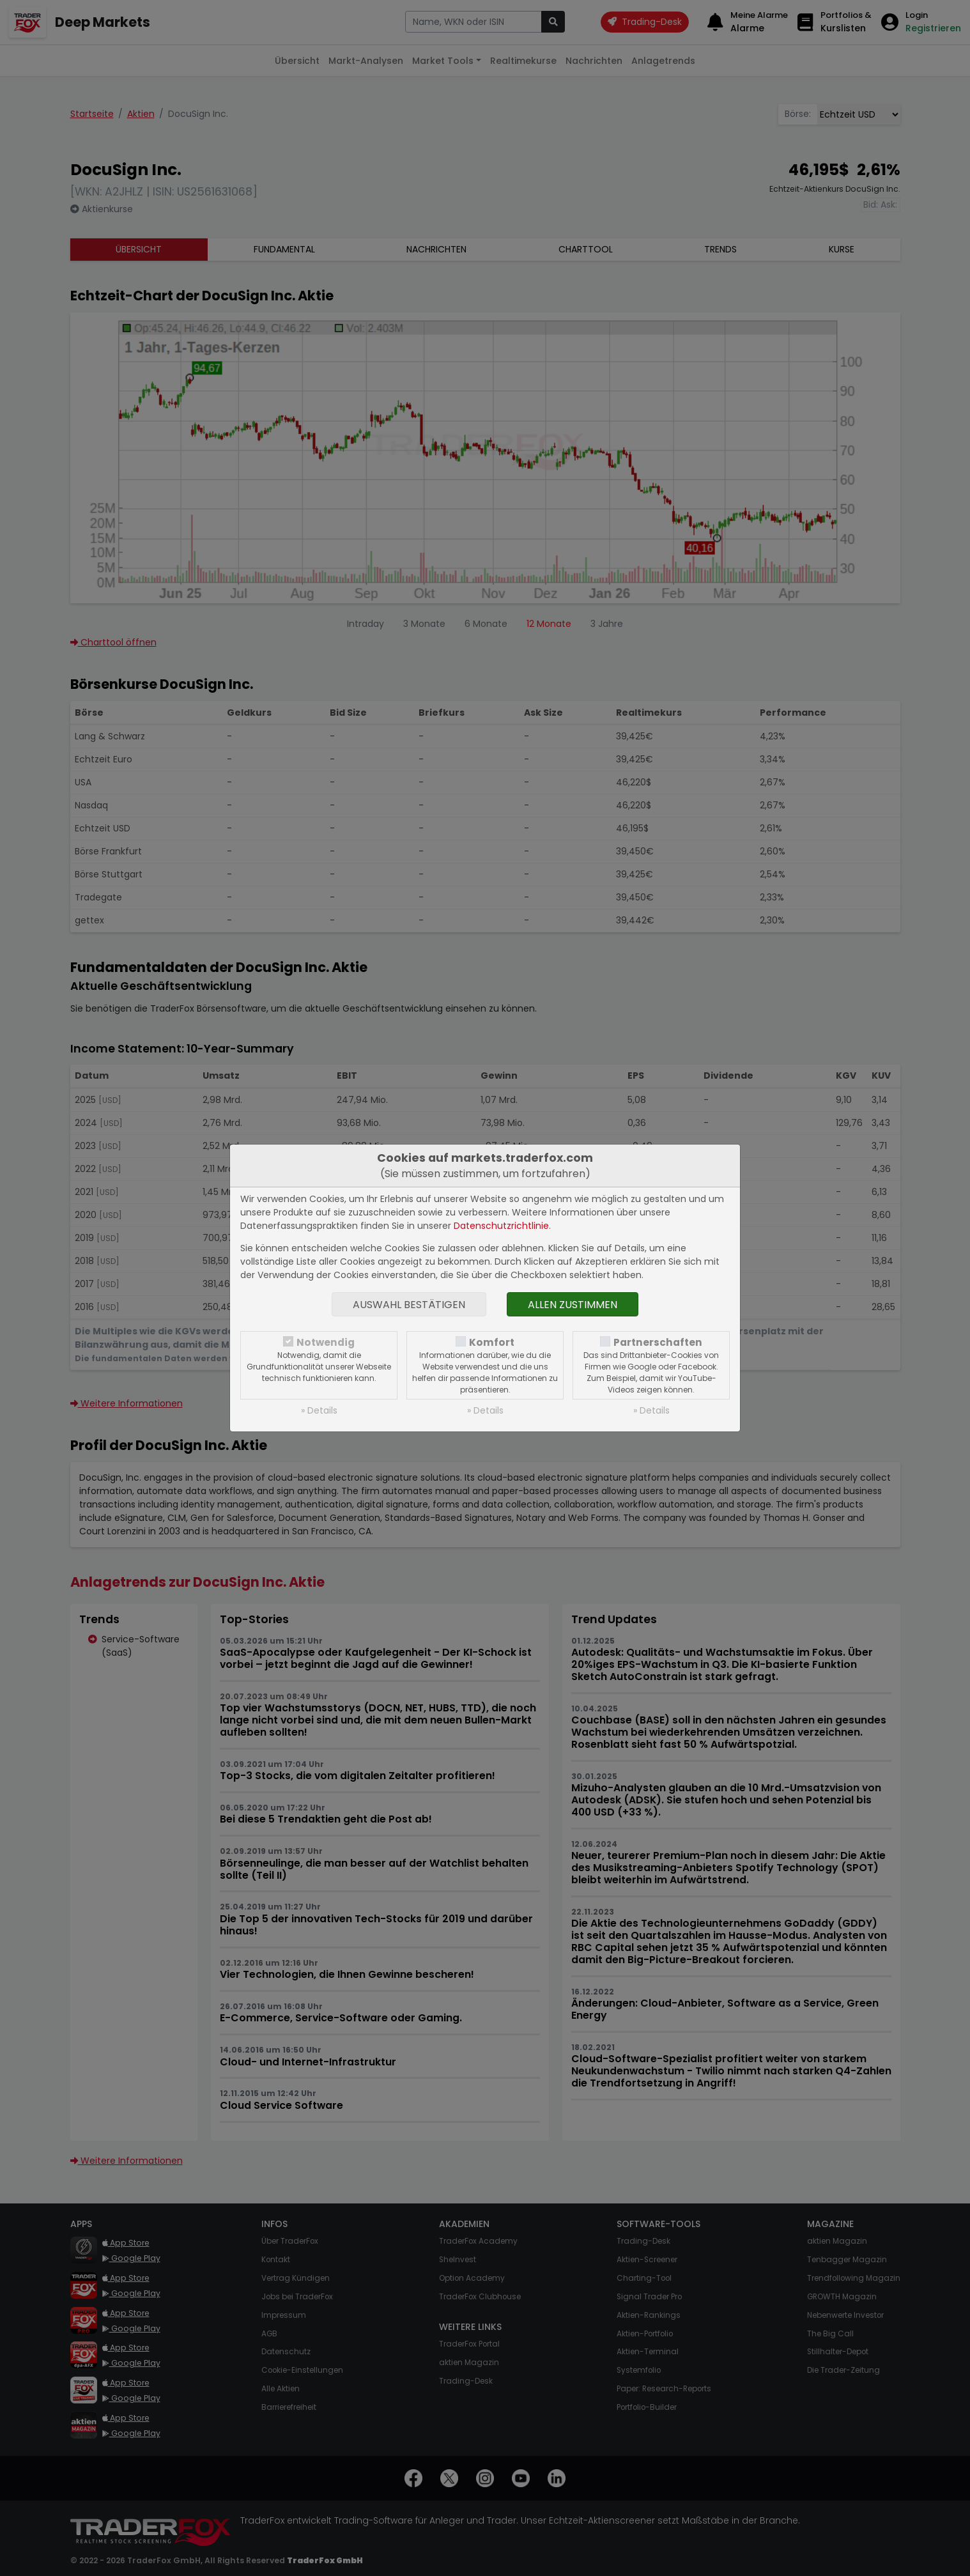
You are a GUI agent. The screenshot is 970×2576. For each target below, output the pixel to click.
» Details (319, 1410)
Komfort (491, 1342)
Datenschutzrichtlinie (501, 1225)
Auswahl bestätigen (409, 1304)
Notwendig (325, 1342)
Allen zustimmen (572, 1304)
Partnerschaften (657, 1342)
